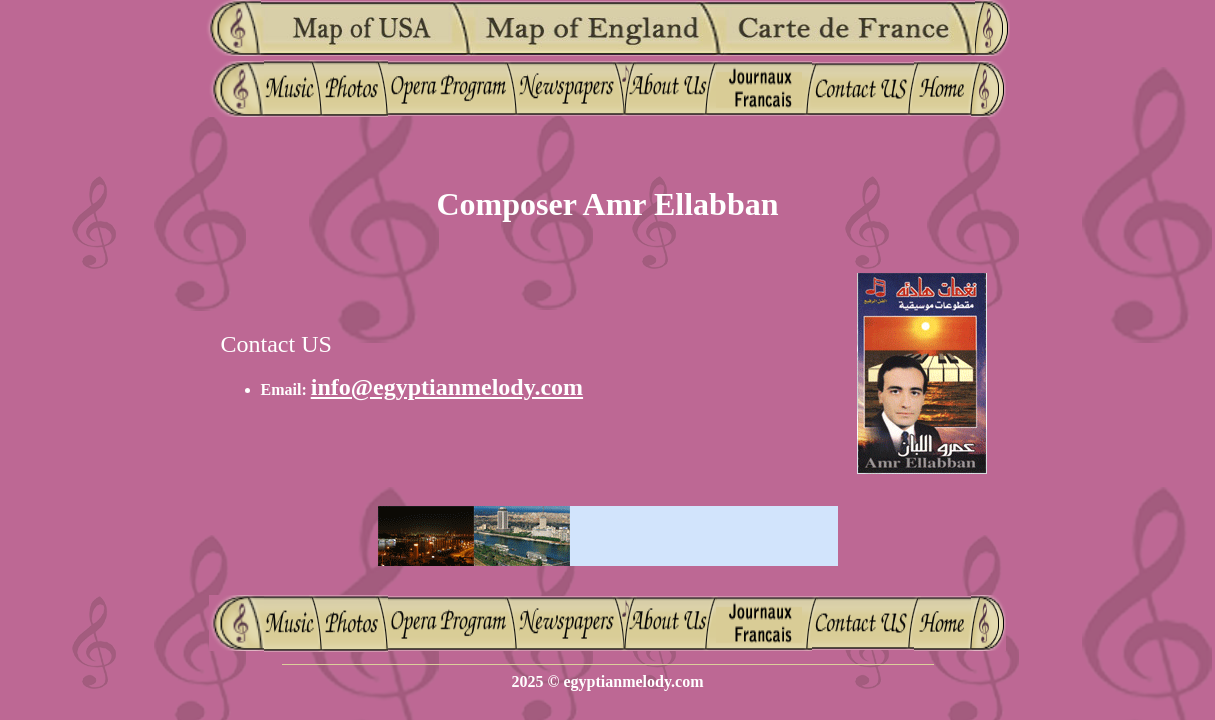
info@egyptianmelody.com (447, 387)
